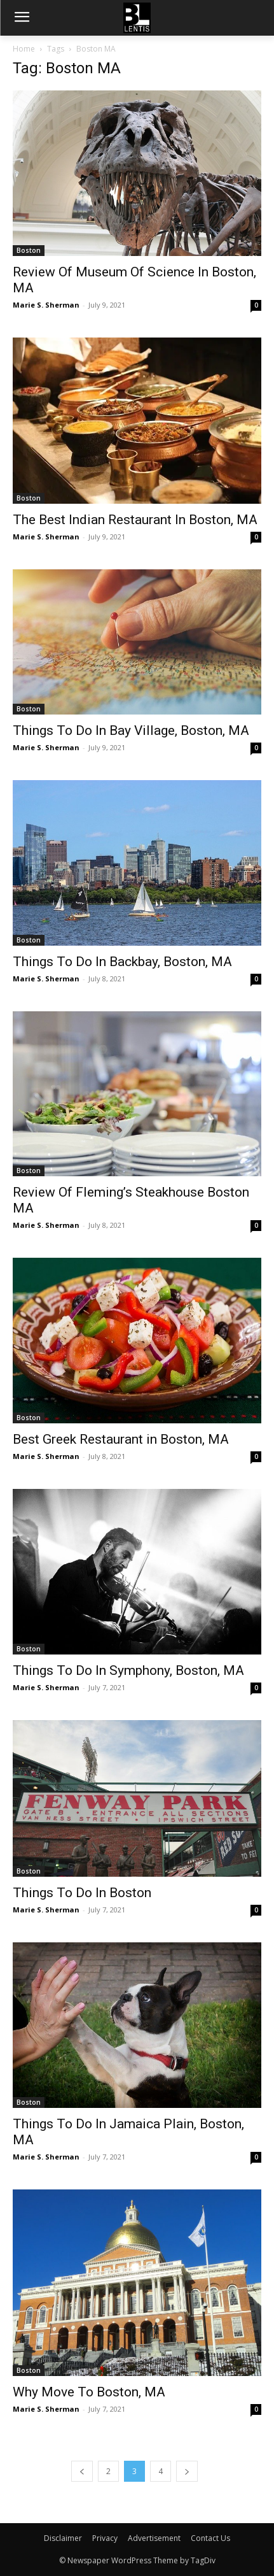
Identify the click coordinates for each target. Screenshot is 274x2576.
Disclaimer (63, 2538)
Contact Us (210, 2538)
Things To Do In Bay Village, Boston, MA (131, 730)
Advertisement (154, 2538)
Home (24, 48)
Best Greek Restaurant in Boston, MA (121, 1439)
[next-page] (187, 2471)
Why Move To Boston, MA (89, 2392)
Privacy (105, 2538)
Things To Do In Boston (82, 1892)
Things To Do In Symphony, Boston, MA (128, 1670)
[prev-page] (82, 2471)
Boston (29, 250)
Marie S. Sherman (46, 305)
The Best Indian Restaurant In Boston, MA (135, 519)
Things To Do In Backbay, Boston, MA (122, 961)
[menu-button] (21, 18)
